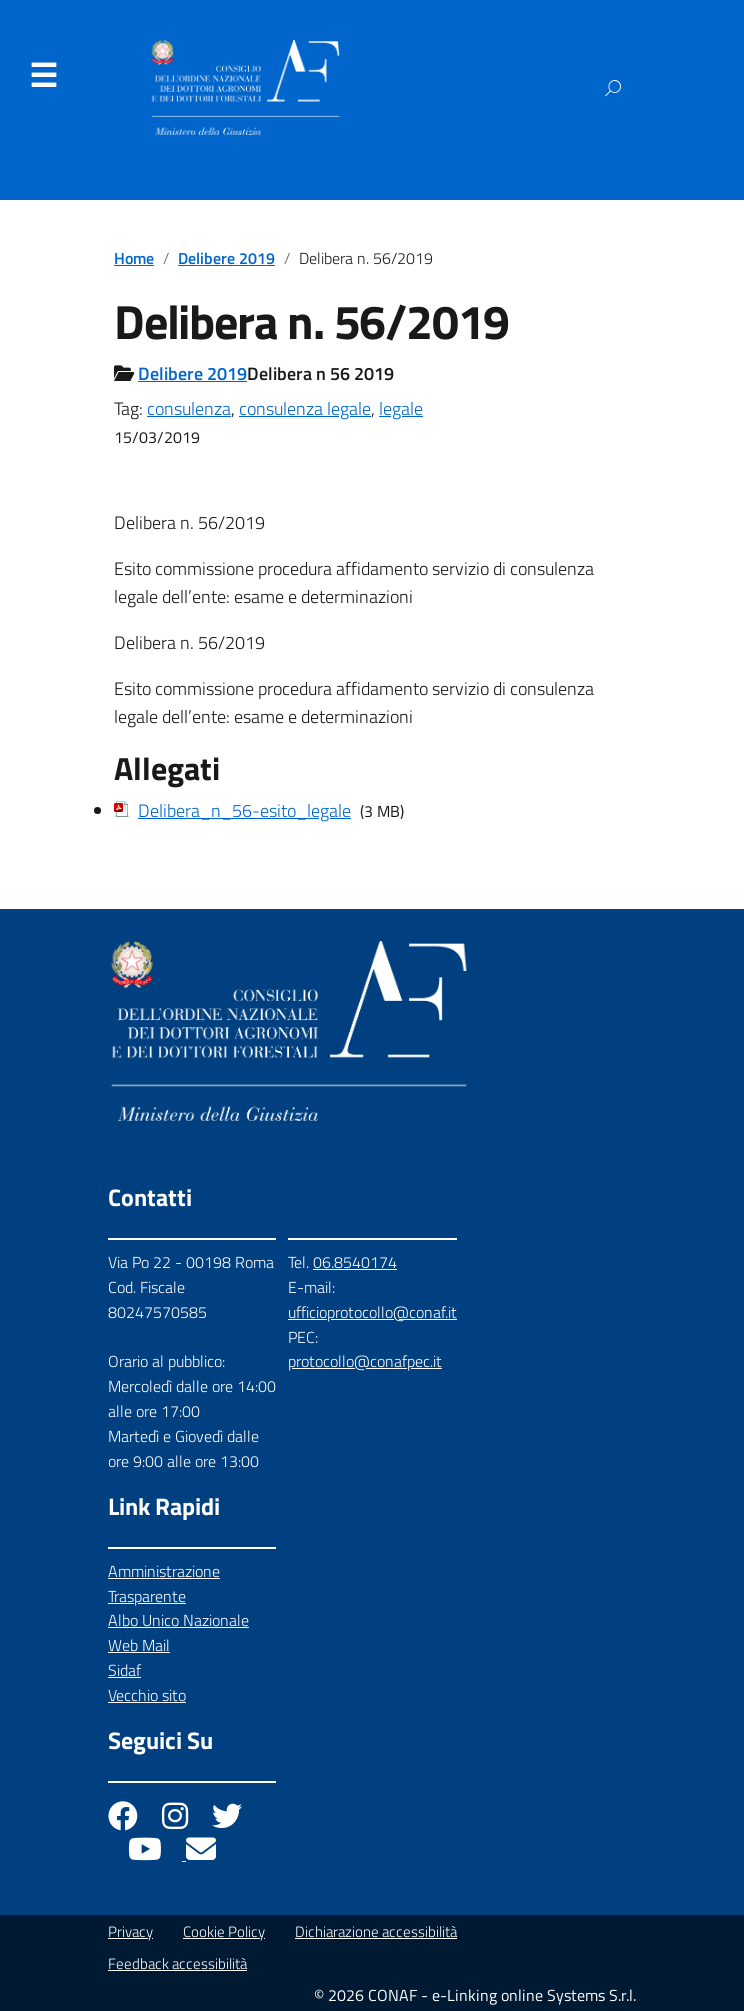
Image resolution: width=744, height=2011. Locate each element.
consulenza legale (305, 408)
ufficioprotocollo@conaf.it (372, 1312)
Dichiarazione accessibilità (376, 1931)
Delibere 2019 (226, 258)
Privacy (130, 1931)
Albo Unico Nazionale (178, 1620)
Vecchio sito (147, 1695)
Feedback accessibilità (177, 1963)
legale (401, 408)
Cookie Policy (224, 1931)
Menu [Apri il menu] (43, 76)
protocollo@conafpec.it (365, 1361)
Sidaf (124, 1670)
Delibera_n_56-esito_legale (244, 810)
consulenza (189, 408)
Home (134, 258)
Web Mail (139, 1645)
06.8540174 (355, 1262)
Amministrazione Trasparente (164, 1583)
